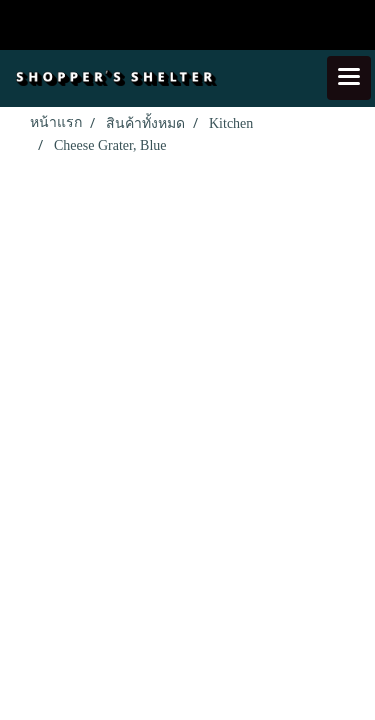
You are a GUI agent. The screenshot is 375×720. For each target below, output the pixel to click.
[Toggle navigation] (349, 78)
